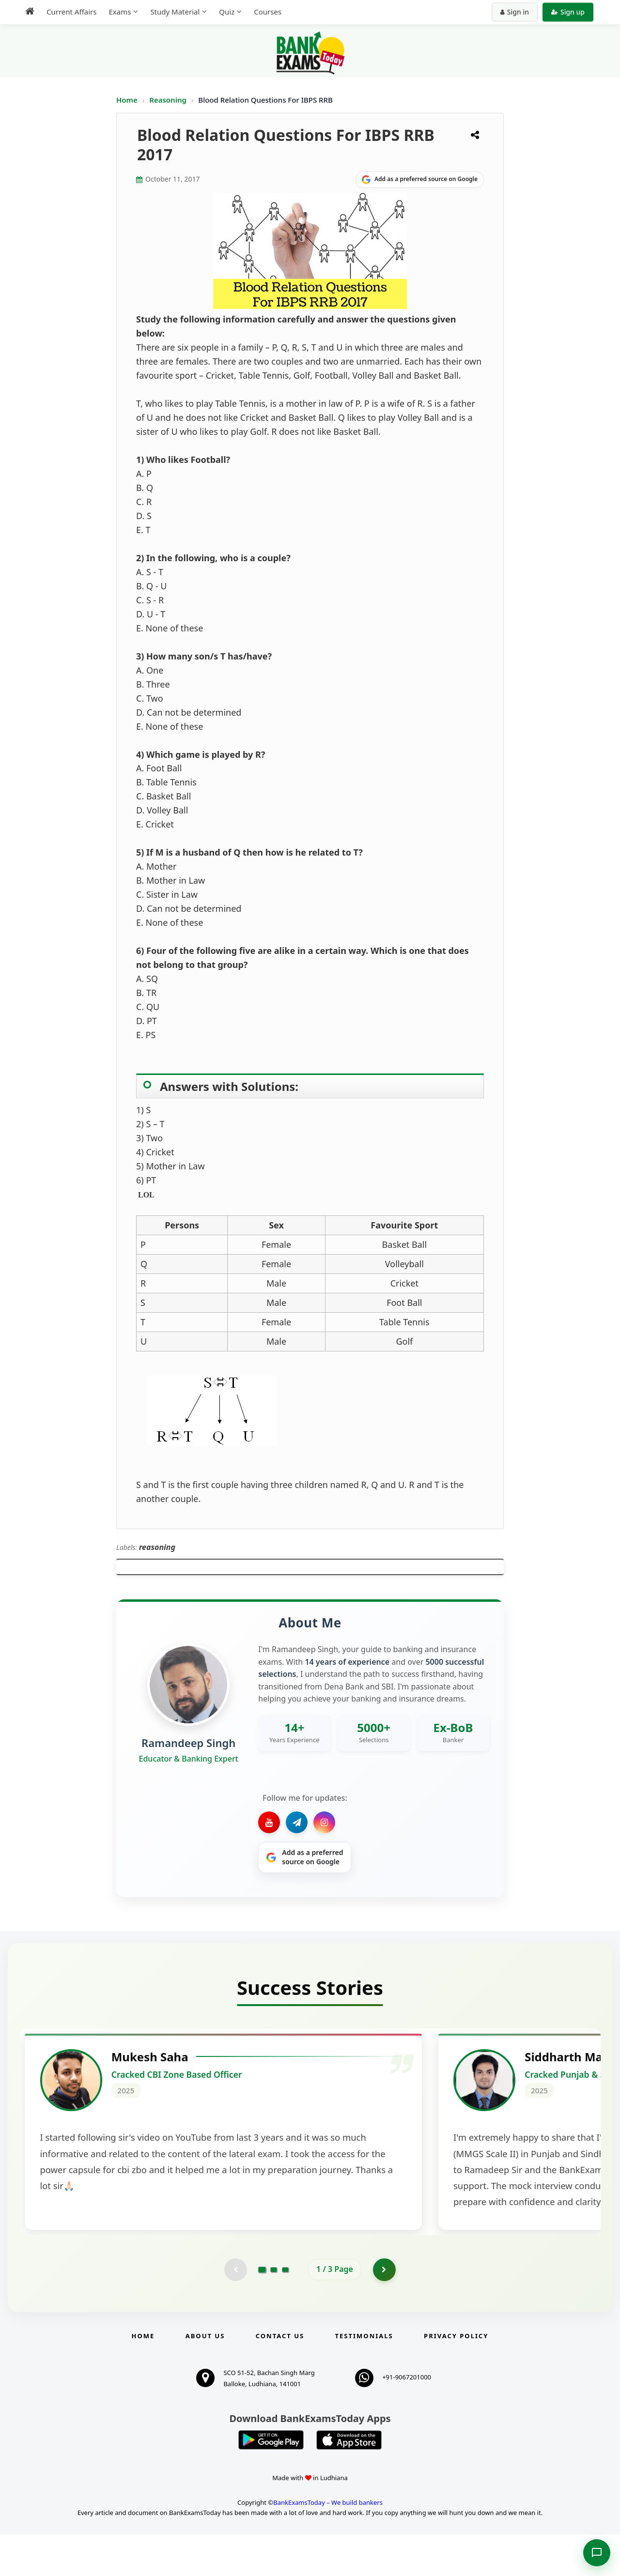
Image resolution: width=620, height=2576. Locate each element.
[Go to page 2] (273, 2311)
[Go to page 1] (262, 2310)
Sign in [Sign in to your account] (514, 11)
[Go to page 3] (285, 2311)
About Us (205, 2377)
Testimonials (364, 2377)
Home (127, 100)
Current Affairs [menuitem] (71, 11)
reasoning (157, 1547)
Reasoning (167, 100)
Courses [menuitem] (267, 11)
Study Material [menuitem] (175, 11)
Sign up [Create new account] (568, 11)
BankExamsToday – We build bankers (328, 2544)
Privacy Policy (456, 2377)
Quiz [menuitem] (226, 11)
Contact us (280, 2377)
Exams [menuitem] (119, 11)
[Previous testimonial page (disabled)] (235, 2311)
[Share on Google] (420, 179)
